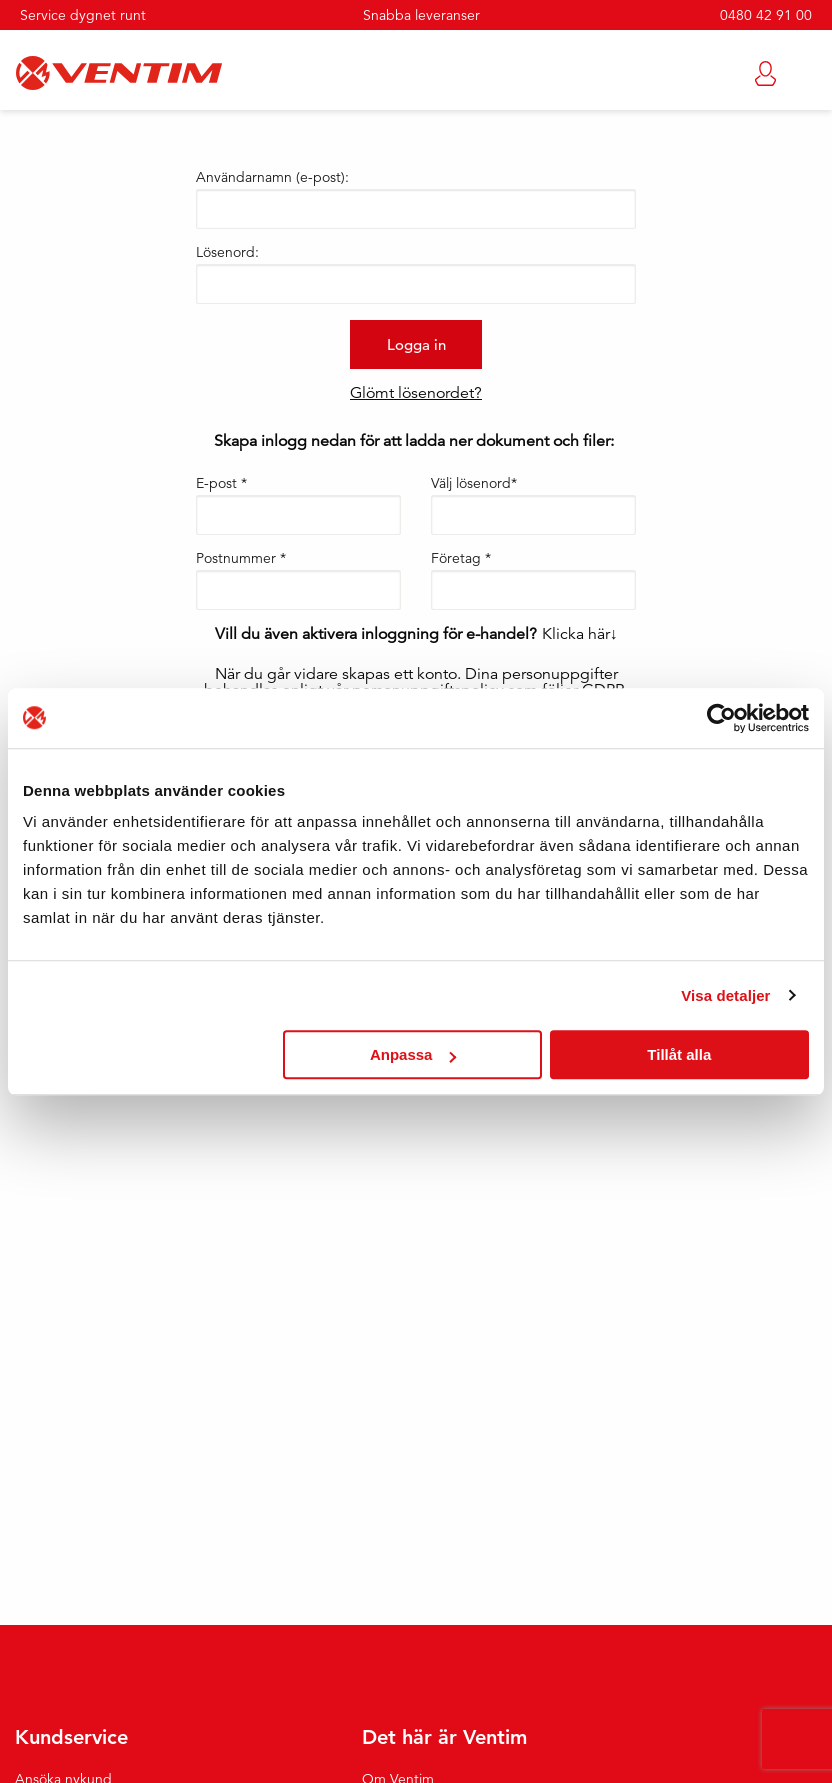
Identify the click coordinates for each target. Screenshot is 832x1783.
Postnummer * (241, 558)
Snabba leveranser (421, 15)
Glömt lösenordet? (416, 393)
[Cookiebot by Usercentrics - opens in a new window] (721, 718)
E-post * (221, 483)
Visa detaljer (725, 995)
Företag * (461, 558)
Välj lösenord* (474, 483)
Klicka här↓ (580, 634)
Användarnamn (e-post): (272, 177)
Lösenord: (227, 252)
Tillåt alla (679, 1054)
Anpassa (413, 1054)
